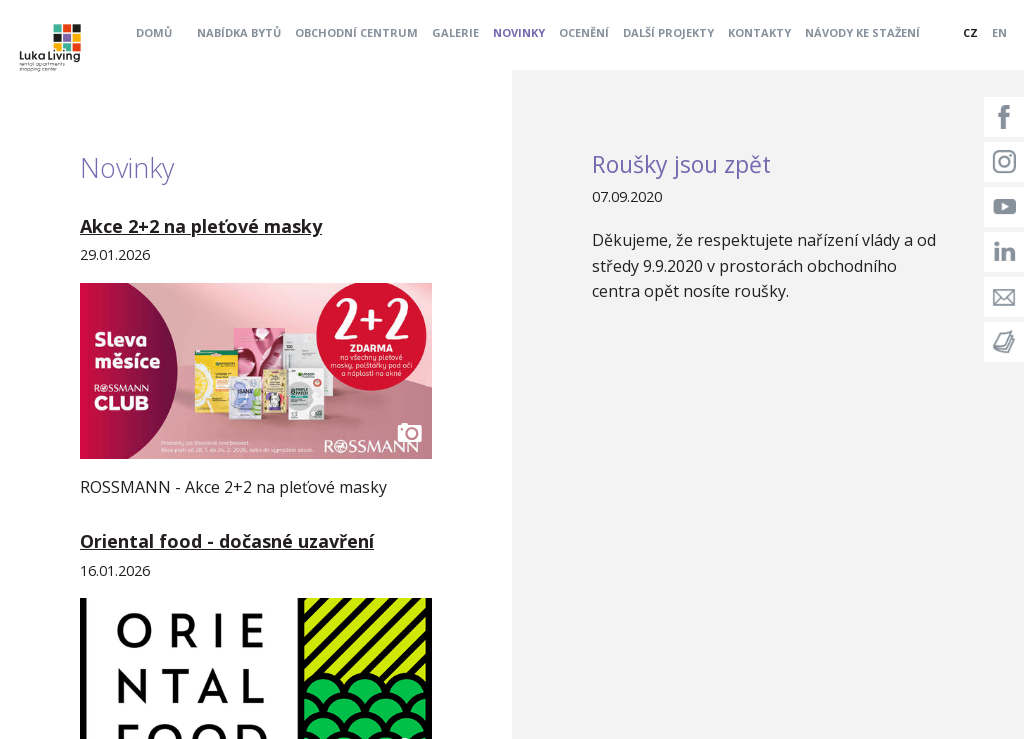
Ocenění (584, 32)
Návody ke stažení (862, 32)
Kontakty (759, 32)
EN (999, 32)
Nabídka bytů (239, 32)
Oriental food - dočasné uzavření (227, 541)
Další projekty (668, 32)
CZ (970, 32)
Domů (154, 32)
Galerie (455, 32)
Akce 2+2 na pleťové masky (201, 226)
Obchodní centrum (356, 32)
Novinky (519, 32)
